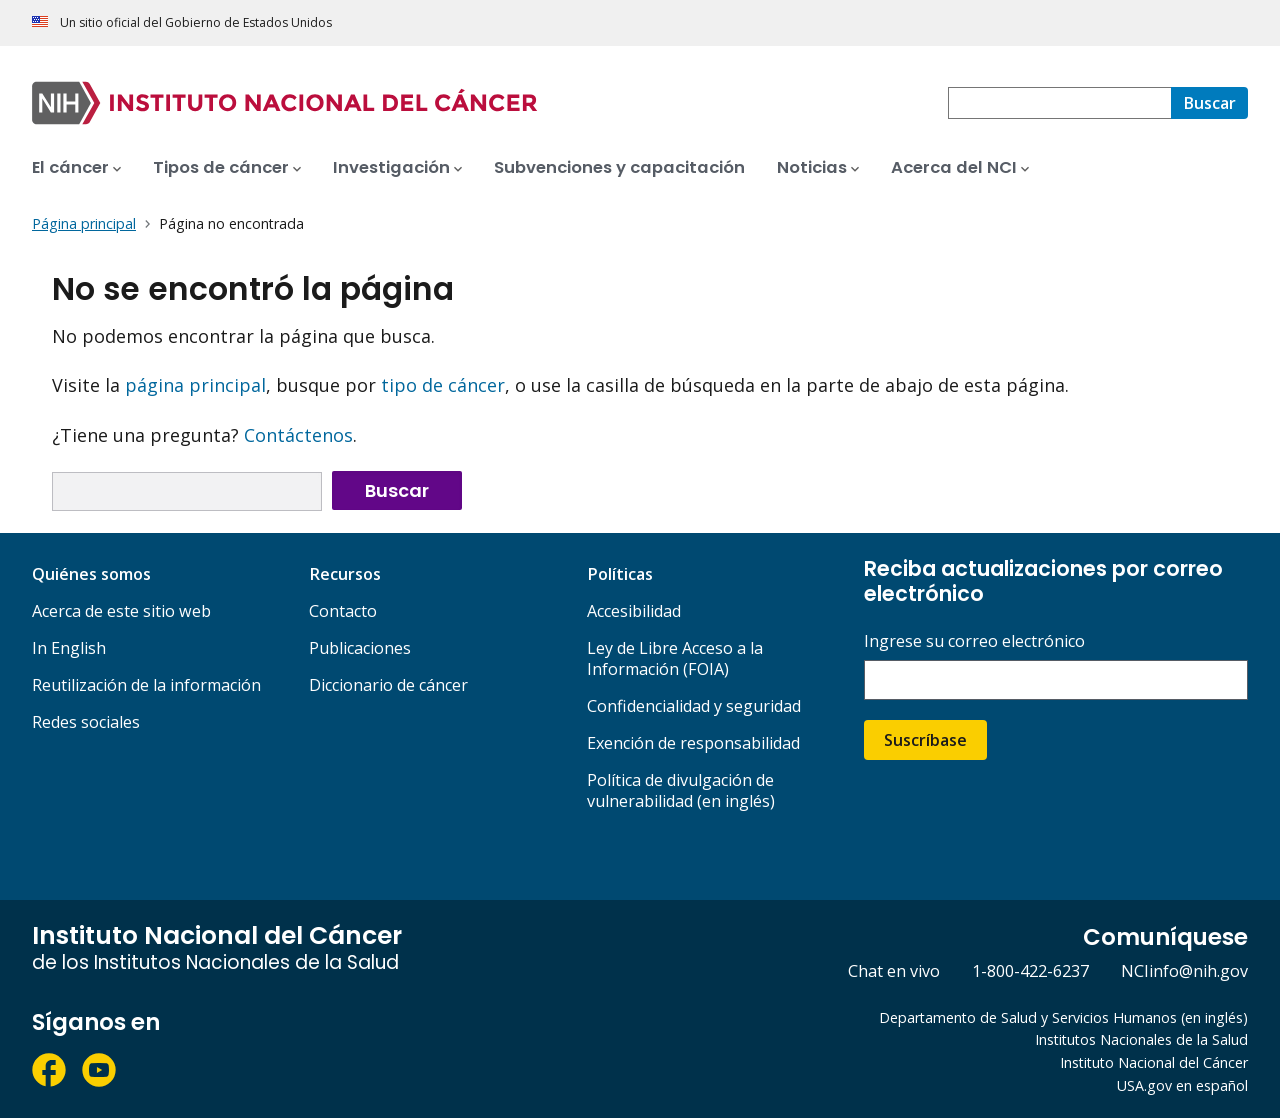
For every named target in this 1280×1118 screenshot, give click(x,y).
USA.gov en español (1182, 1085)
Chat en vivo (894, 971)
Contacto (343, 611)
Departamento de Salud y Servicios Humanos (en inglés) (1063, 1017)
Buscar (397, 490)
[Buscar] (1209, 103)
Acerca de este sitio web (121, 611)
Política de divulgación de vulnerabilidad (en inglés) (681, 790)
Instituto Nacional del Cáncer (1154, 1062)
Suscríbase (925, 740)
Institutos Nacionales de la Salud (1141, 1039)
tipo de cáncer (443, 385)
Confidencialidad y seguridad (694, 706)
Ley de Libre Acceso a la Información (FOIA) (675, 658)
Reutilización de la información (146, 685)
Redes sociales (86, 722)
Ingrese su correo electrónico (974, 641)
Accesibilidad (634, 611)
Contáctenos (298, 435)
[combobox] (1059, 103)
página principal (195, 385)
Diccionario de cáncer (388, 685)
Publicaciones (360, 648)
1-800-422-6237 (1030, 971)
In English (69, 648)
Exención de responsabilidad (693, 743)
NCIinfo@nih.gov (1184, 971)
